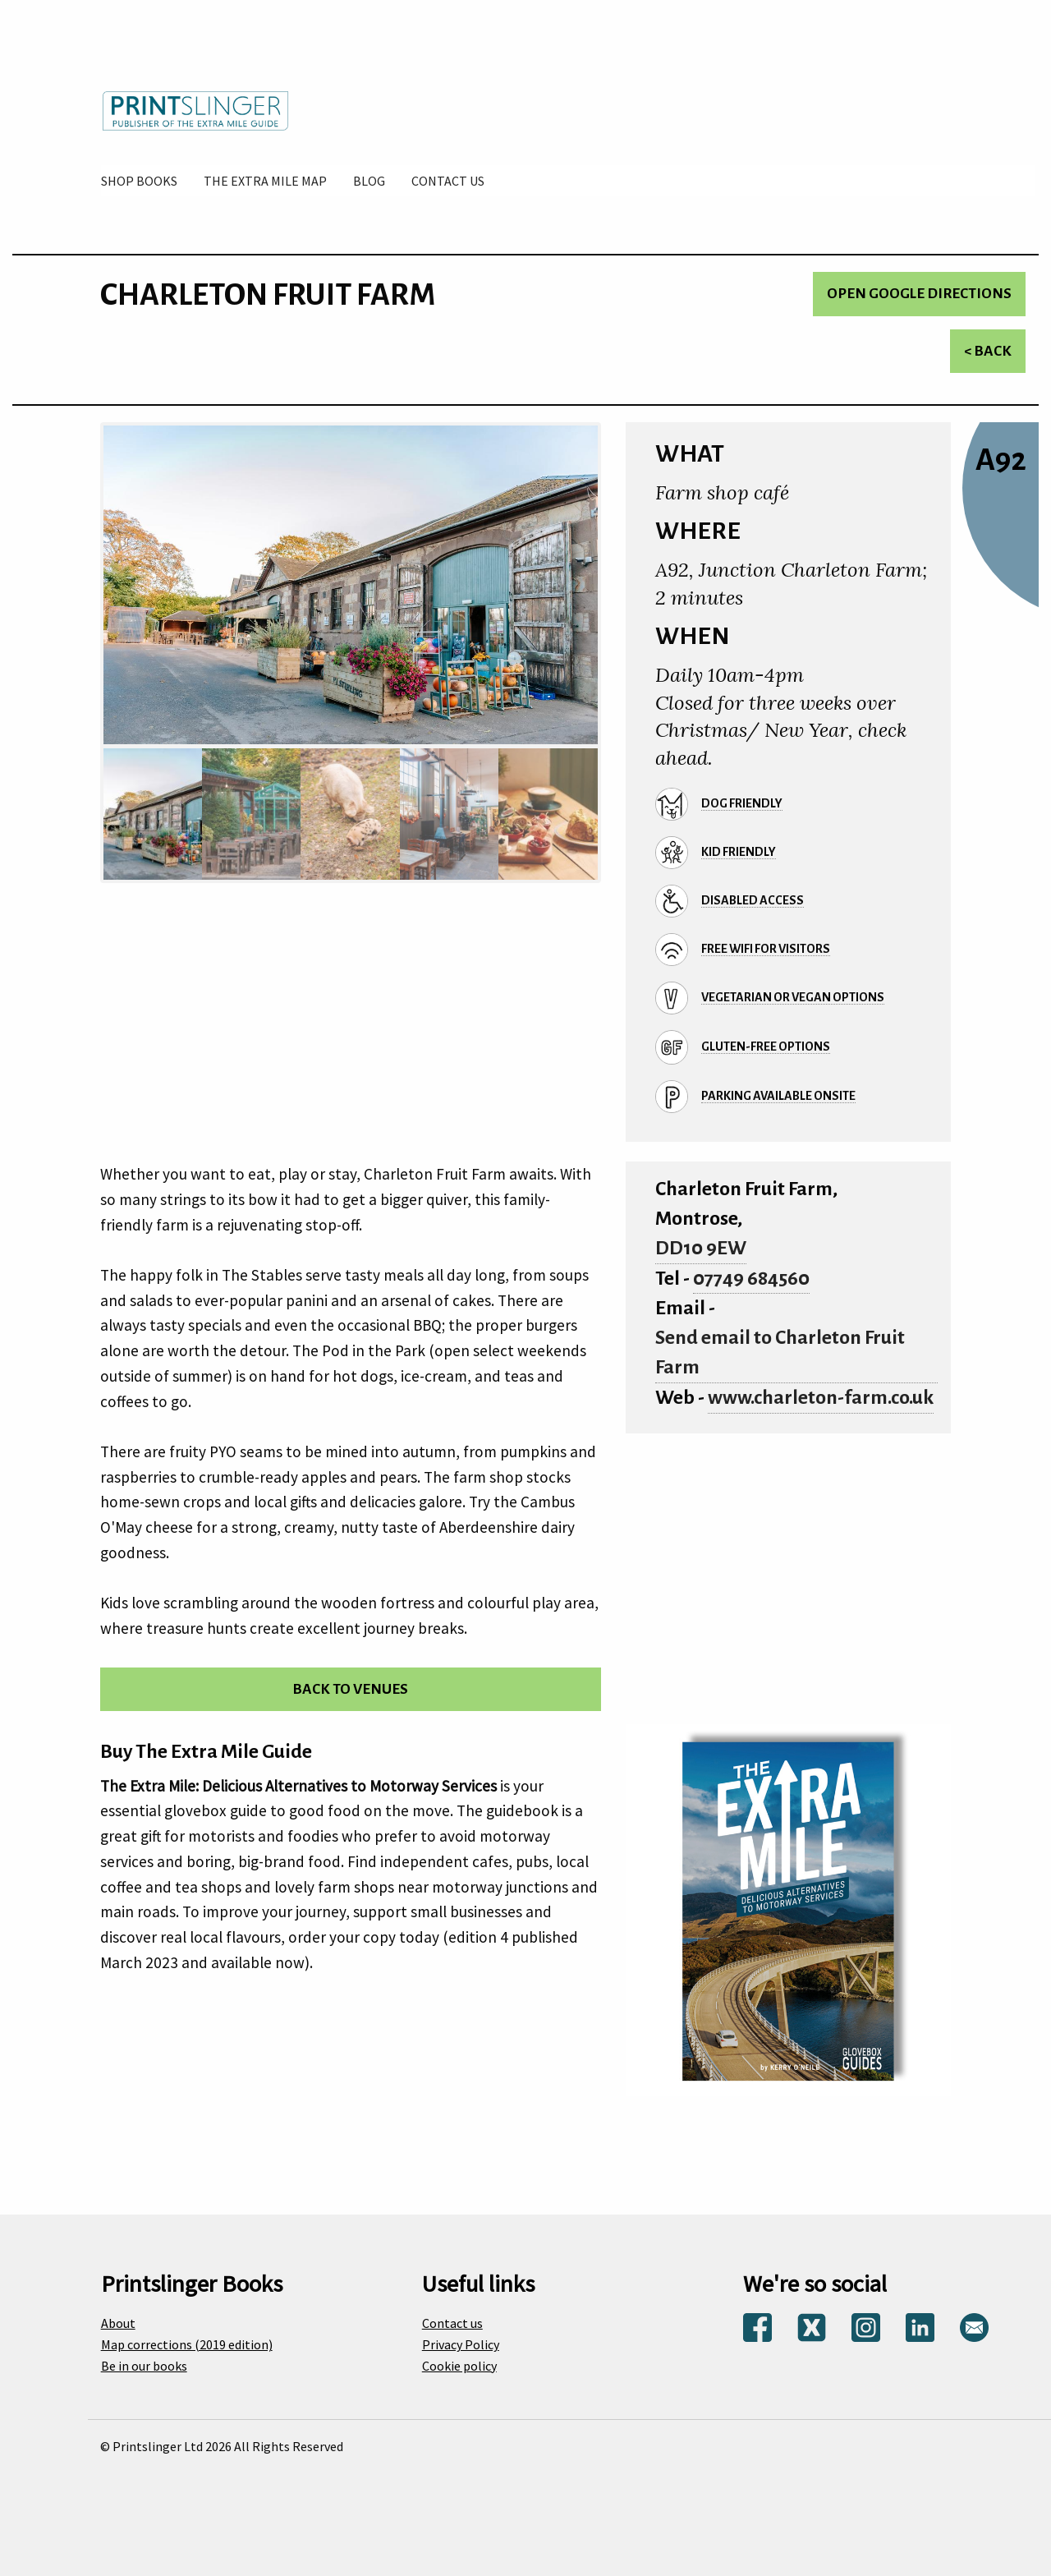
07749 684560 (751, 1278)
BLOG (369, 180)
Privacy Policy (460, 2344)
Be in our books (144, 2366)
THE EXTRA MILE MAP (265, 180)
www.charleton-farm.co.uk (821, 1397)
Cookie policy (459, 2366)
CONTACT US (447, 180)
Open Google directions (919, 293)
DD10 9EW (700, 1248)
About (118, 2323)
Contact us (452, 2323)
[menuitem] (139, 180)
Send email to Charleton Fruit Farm (780, 1352)
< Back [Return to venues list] (988, 351)
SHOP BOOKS (139, 180)
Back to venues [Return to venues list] (350, 1689)
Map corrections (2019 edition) (187, 2344)
